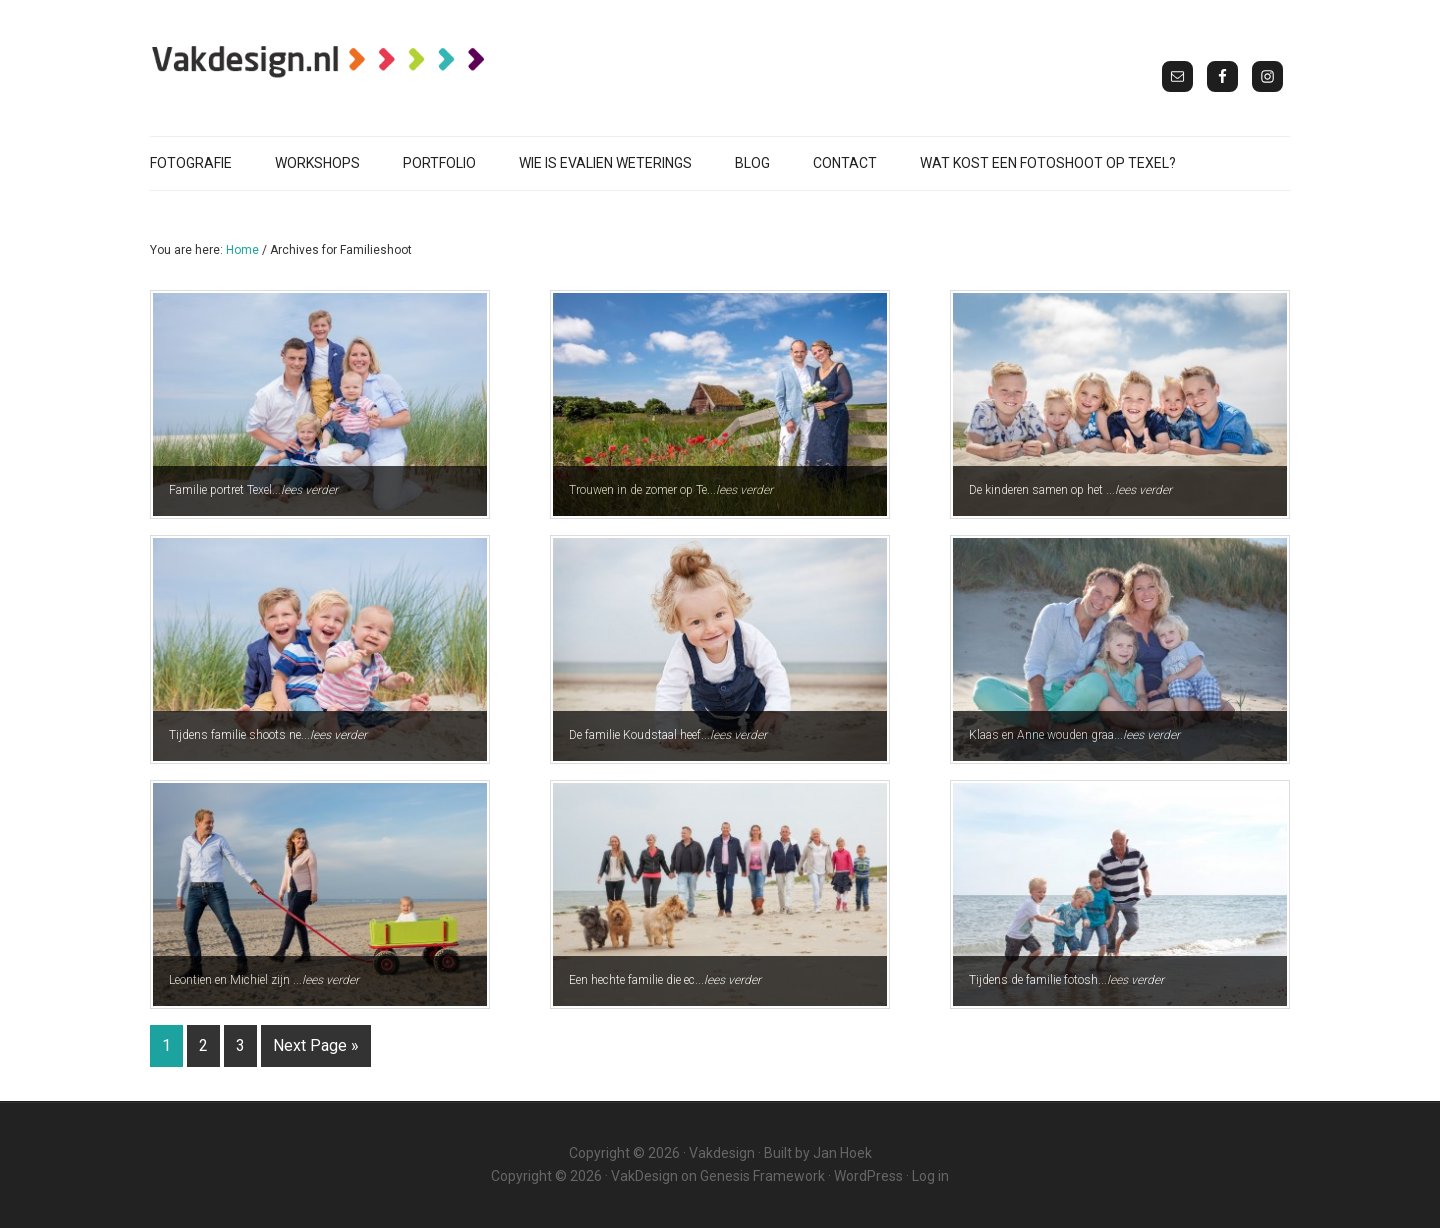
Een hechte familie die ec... (657, 988)
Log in (930, 1176)
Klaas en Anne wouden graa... (1066, 743)
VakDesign (644, 1176)
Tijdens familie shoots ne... (260, 743)
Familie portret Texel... (245, 498)
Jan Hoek (842, 1153)
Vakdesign (722, 1153)
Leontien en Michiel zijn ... (256, 988)
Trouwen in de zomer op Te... (663, 498)
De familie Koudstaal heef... (660, 743)
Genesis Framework (762, 1176)
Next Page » (316, 1045)
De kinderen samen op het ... (1062, 498)
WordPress (868, 1176)
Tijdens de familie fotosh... (1058, 988)
